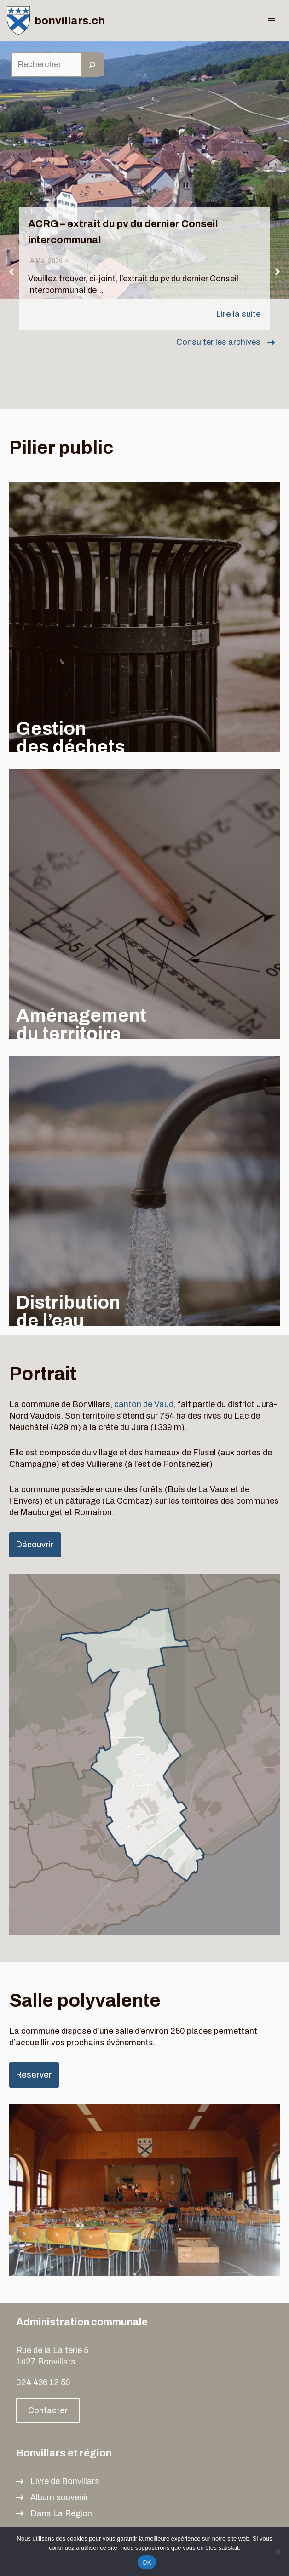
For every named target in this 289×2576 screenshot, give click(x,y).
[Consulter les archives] (225, 342)
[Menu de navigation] (271, 20)
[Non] (277, 2551)
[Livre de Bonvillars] (57, 2481)
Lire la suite (238, 314)
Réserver (34, 2074)
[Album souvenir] (52, 2497)
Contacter (48, 2410)
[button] (11, 271)
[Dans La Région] (54, 2513)
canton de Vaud (143, 1404)
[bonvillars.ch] (56, 20)
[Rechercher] (92, 64)
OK (146, 2562)
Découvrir (35, 1544)
